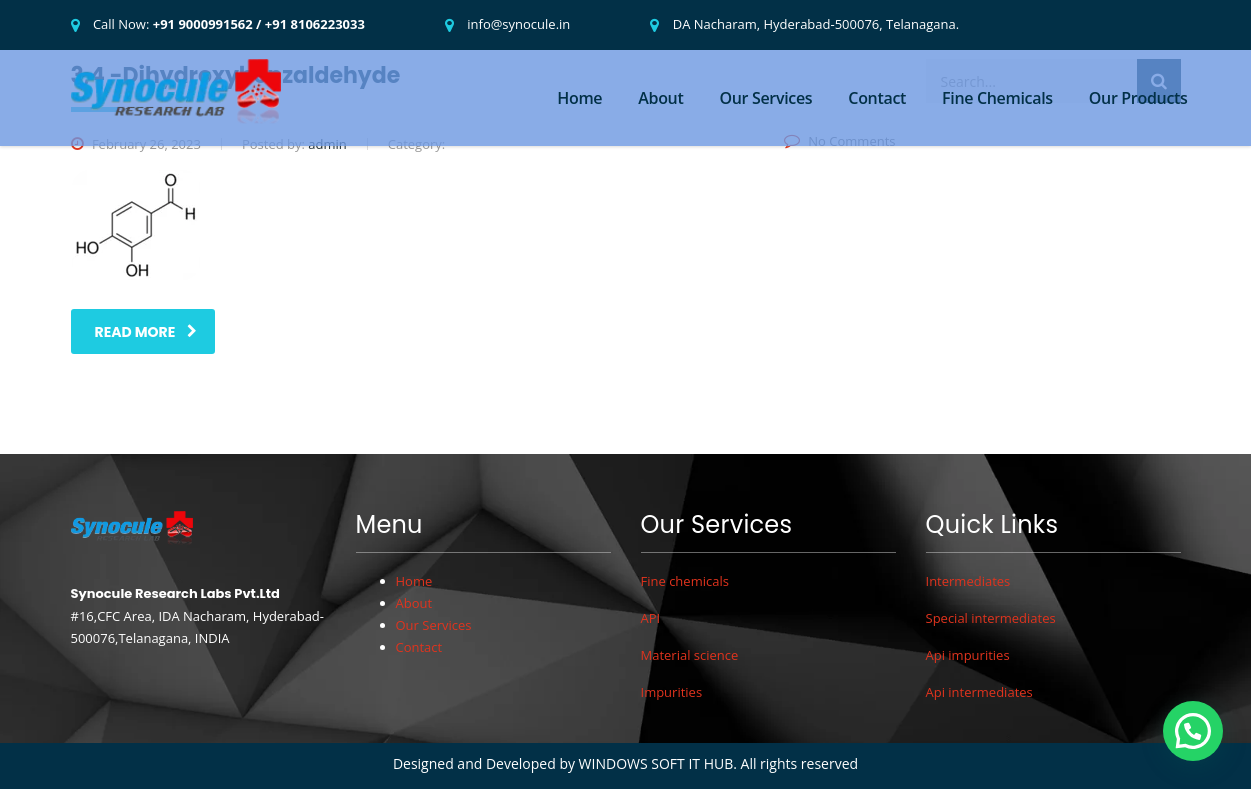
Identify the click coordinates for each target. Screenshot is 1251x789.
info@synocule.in (518, 24)
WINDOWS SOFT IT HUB (656, 763)
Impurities (672, 692)
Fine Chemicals (997, 98)
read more (146, 332)
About (660, 98)
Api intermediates (979, 692)
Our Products (1138, 98)
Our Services (765, 98)
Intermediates (968, 581)
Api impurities (968, 655)
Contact (877, 98)
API (651, 618)
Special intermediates (991, 618)
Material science (690, 655)
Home (579, 98)
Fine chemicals (685, 581)
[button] (1193, 731)
